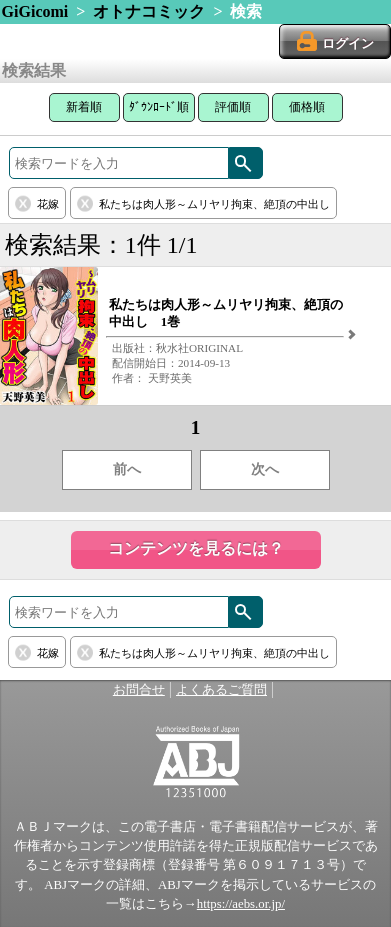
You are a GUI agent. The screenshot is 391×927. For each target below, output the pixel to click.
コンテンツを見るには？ (196, 548)
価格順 (307, 107)
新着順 (84, 107)
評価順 (233, 107)
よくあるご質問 (221, 690)
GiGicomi (35, 11)
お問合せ (139, 690)
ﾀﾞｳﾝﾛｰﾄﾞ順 (159, 107)
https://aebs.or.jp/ (241, 904)
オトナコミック (149, 11)
